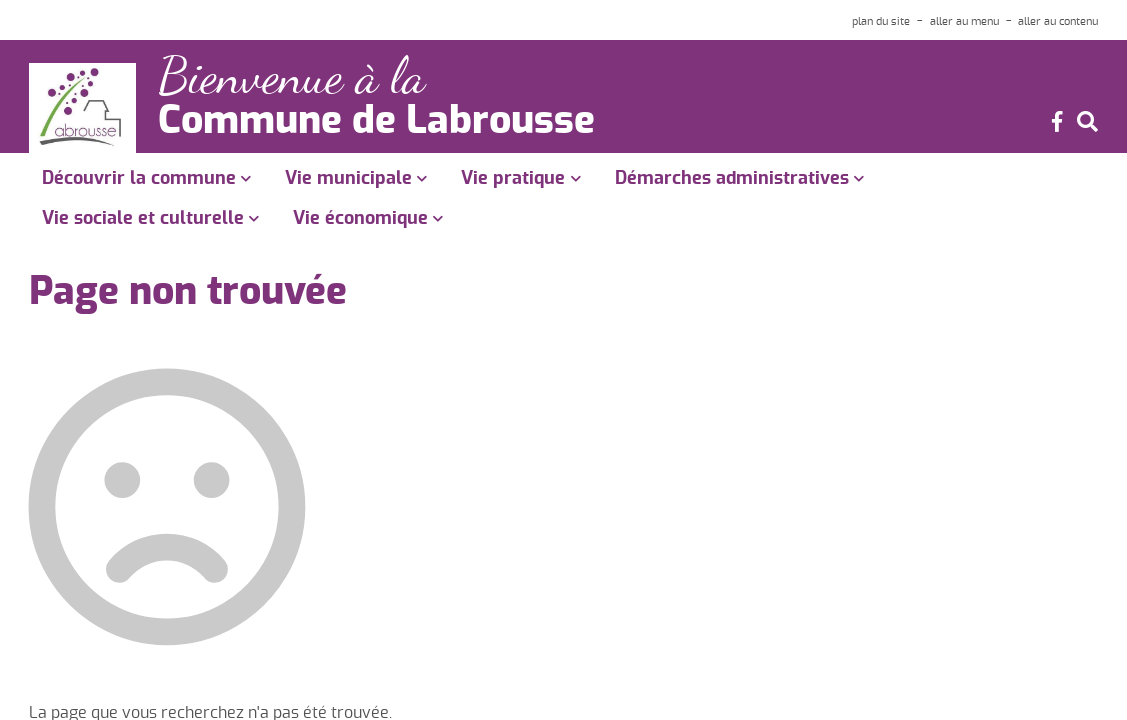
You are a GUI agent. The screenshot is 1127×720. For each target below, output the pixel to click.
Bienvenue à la (291, 76)
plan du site (881, 21)
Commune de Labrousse (376, 122)
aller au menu (964, 21)
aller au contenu (1058, 21)
